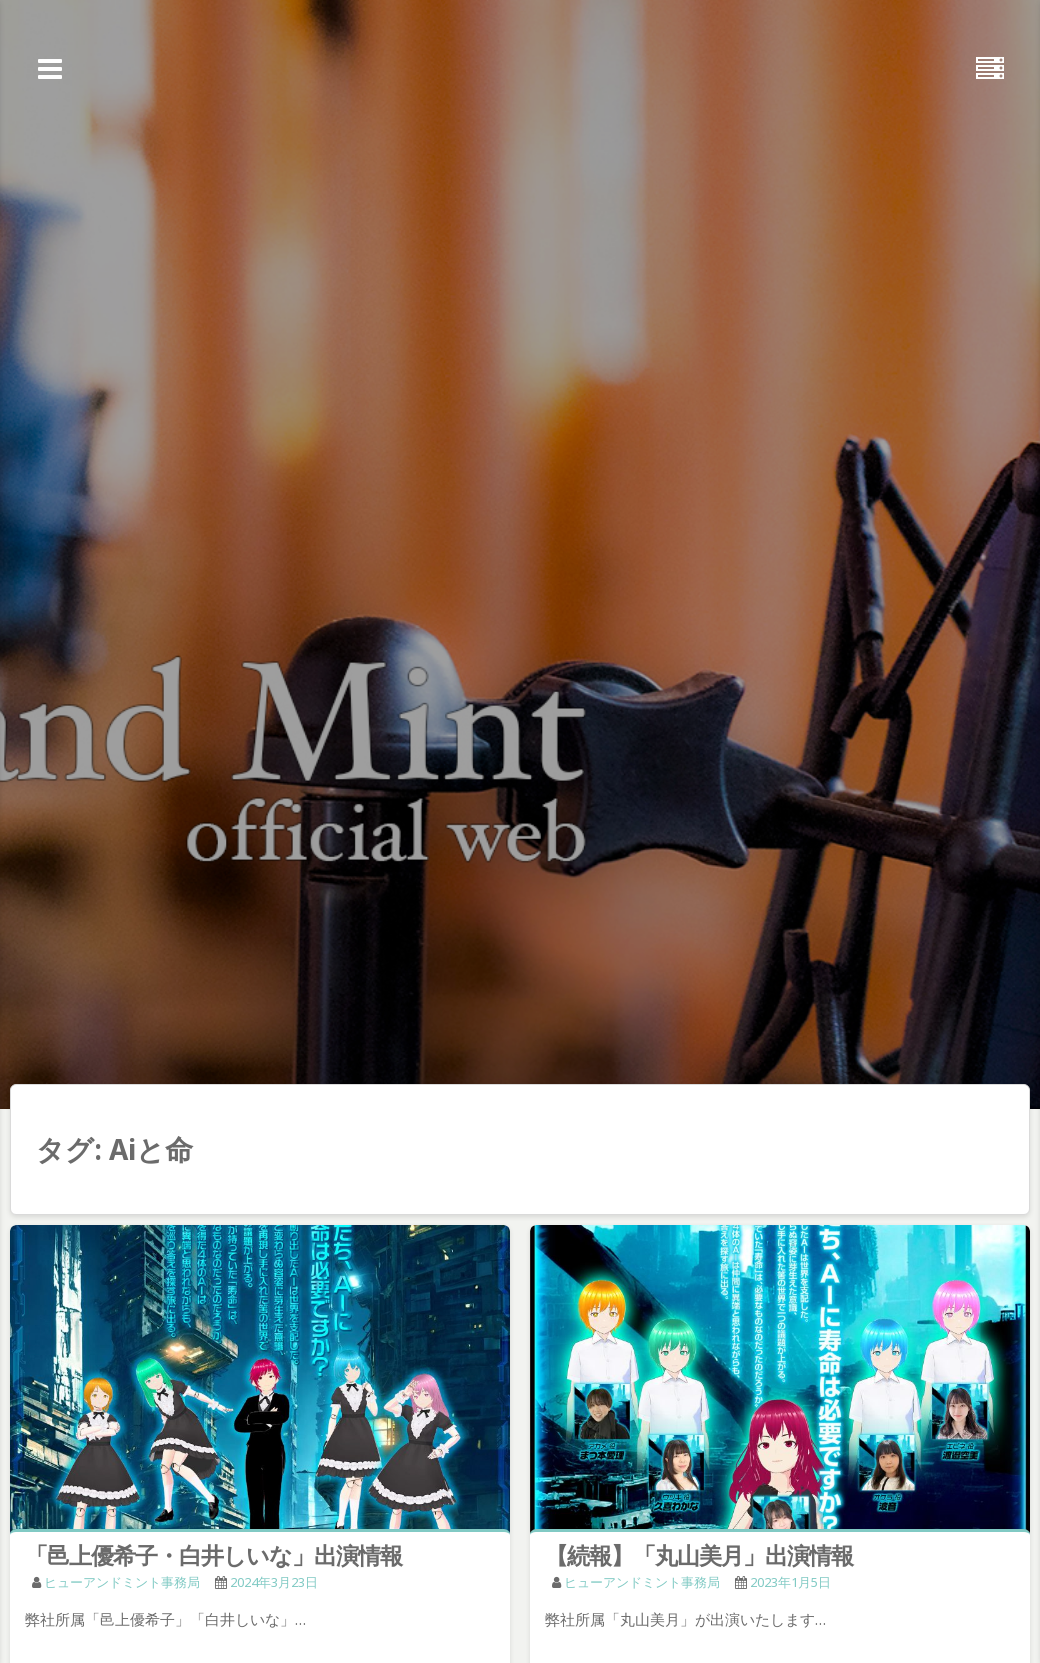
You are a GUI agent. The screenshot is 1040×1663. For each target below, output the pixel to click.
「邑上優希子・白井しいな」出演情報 (213, 1555)
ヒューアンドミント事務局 (122, 1582)
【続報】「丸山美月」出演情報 (699, 1555)
